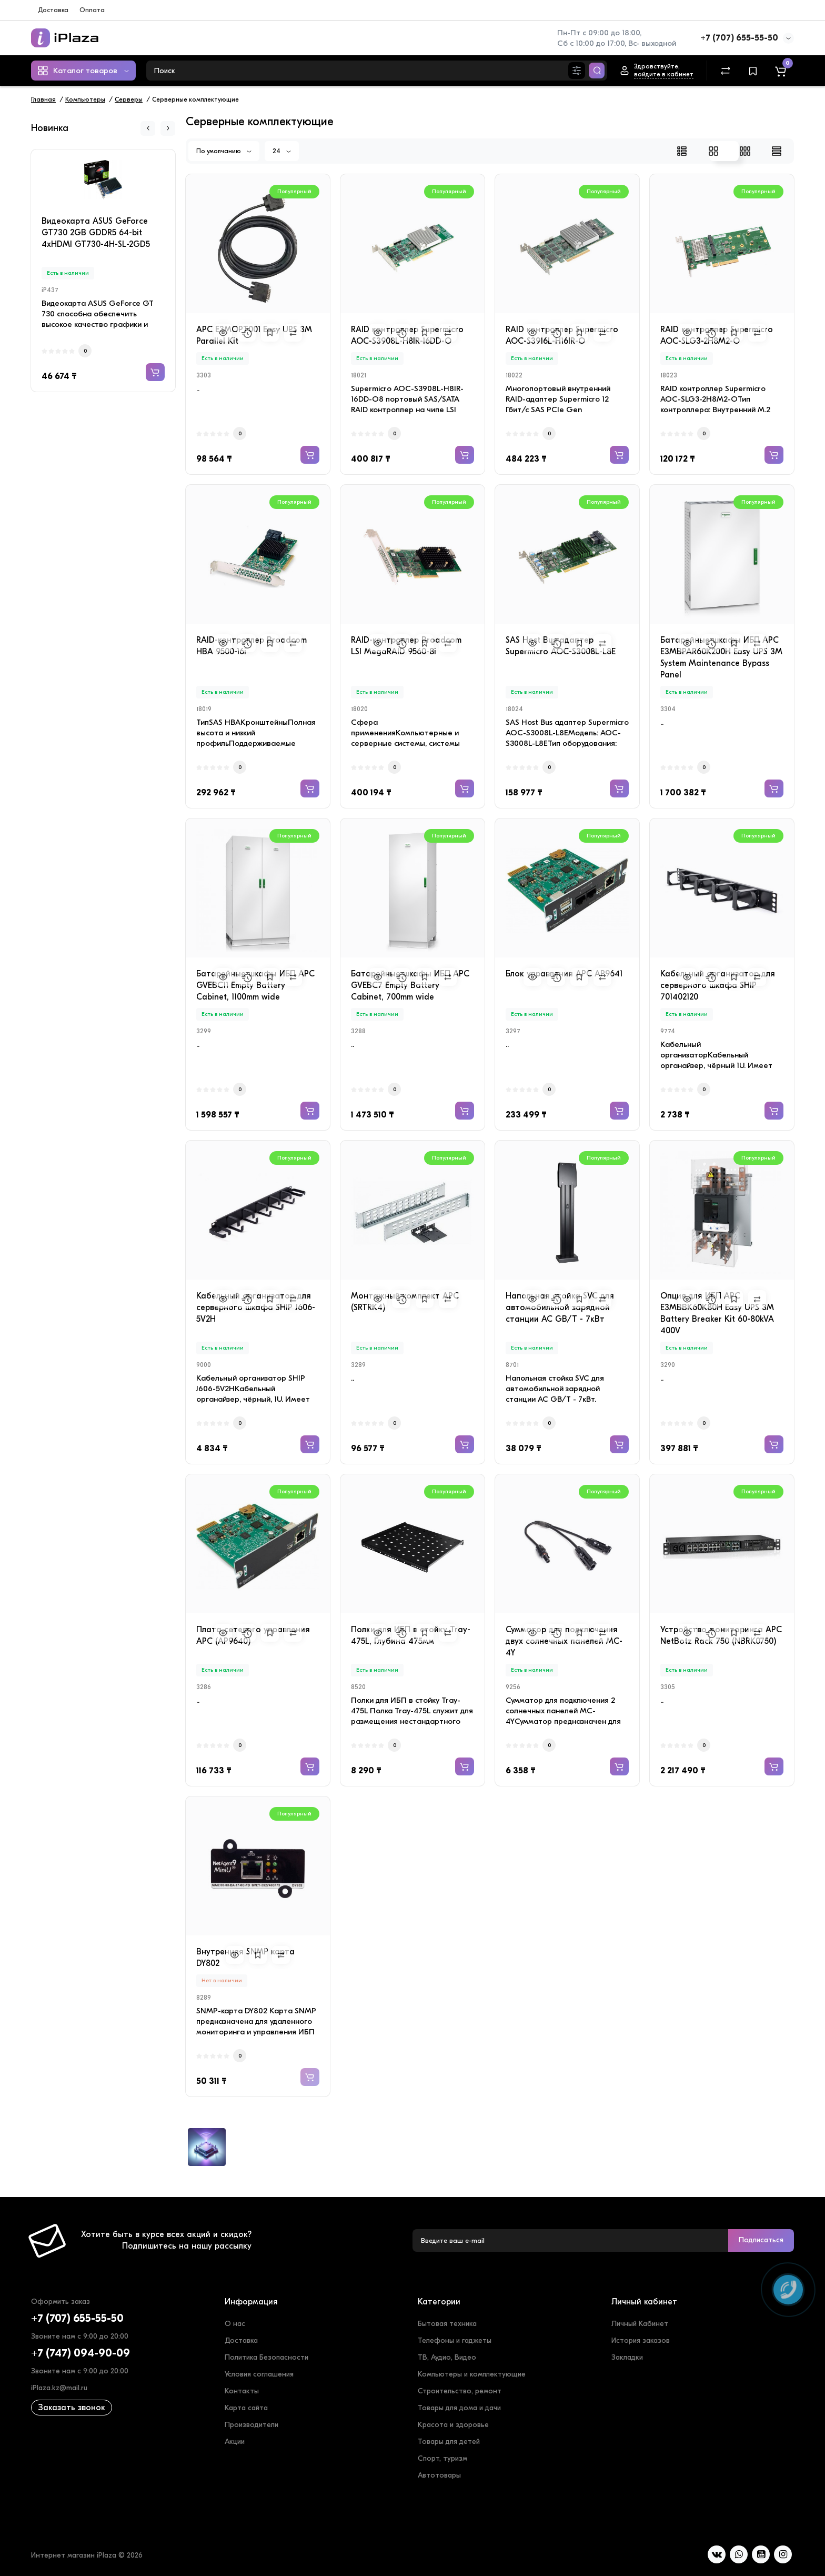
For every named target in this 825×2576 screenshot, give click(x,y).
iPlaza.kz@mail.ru (59, 2387)
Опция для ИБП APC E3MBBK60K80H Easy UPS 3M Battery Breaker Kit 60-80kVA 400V (717, 1313)
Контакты (242, 2391)
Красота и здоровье (453, 2424)
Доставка (53, 10)
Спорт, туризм (442, 2458)
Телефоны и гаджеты (454, 2340)
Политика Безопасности (266, 2357)
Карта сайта (246, 2407)
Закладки (627, 2357)
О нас (235, 2323)
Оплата (92, 10)
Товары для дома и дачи (459, 2407)
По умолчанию (223, 151)
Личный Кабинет (639, 2323)
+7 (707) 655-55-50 (739, 38)
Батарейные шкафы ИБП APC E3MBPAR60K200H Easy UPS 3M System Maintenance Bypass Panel (721, 657)
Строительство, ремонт (459, 2391)
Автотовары (439, 2475)
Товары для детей (449, 2441)
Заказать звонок (71, 2407)
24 (282, 151)
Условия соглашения (259, 2374)
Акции (235, 2441)
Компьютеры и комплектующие (472, 2374)
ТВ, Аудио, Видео (447, 2357)
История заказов (640, 2340)
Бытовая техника (447, 2323)
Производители (251, 2424)
